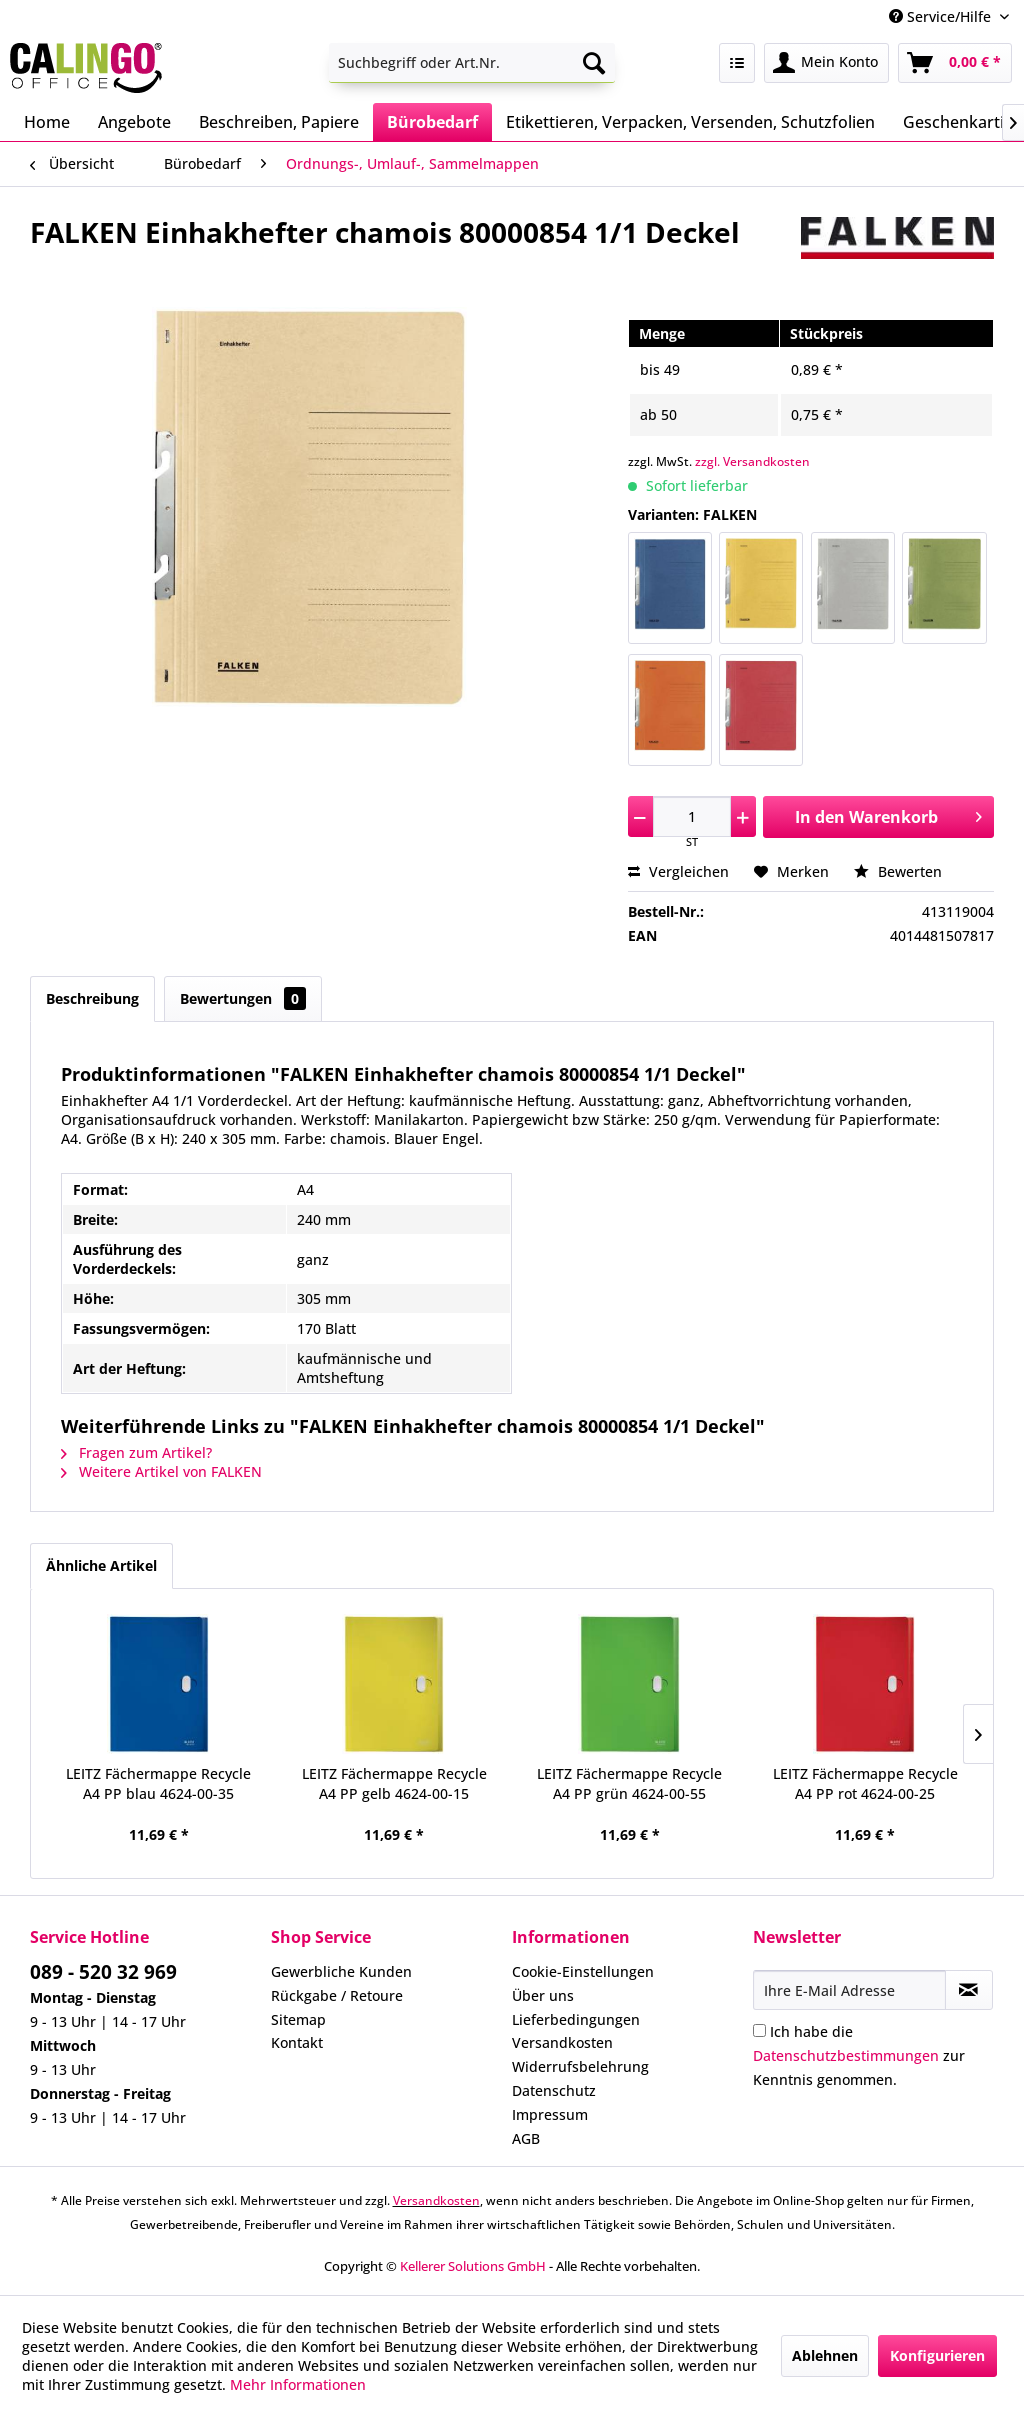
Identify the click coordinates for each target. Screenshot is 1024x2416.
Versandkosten (562, 2042)
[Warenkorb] (955, 63)
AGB (526, 2138)
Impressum (550, 2114)
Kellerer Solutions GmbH (473, 2266)
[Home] (47, 122)
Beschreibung (92, 998)
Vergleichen (678, 871)
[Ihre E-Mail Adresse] (849, 1990)
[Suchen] (594, 63)
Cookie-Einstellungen (583, 1971)
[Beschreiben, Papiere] (279, 122)
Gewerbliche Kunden (341, 1971)
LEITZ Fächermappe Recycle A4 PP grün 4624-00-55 (629, 1783)
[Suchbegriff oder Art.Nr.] (472, 63)
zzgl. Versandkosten (752, 461)
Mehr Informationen (298, 2384)
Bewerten (898, 871)
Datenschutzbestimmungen (846, 2055)
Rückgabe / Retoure (337, 1995)
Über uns (543, 1995)
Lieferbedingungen (576, 2019)
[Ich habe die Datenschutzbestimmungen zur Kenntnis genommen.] (759, 2030)
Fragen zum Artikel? (136, 1452)
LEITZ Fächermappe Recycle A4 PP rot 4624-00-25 (865, 1783)
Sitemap (298, 2019)
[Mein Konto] (826, 63)
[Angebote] (134, 122)
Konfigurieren (937, 2355)
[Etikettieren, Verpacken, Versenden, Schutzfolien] (690, 122)
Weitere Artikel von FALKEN (161, 1471)
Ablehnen (825, 2355)
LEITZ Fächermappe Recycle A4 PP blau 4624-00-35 (158, 1783)
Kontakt (297, 2042)
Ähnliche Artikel (101, 1565)
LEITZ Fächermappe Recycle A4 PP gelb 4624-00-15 (394, 1783)
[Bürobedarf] (432, 122)
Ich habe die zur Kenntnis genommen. (859, 2055)
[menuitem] (472, 63)
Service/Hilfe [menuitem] (942, 16)
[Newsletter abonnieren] (969, 1990)
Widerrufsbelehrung (580, 2066)
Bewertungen (243, 998)
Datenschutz (554, 2090)
